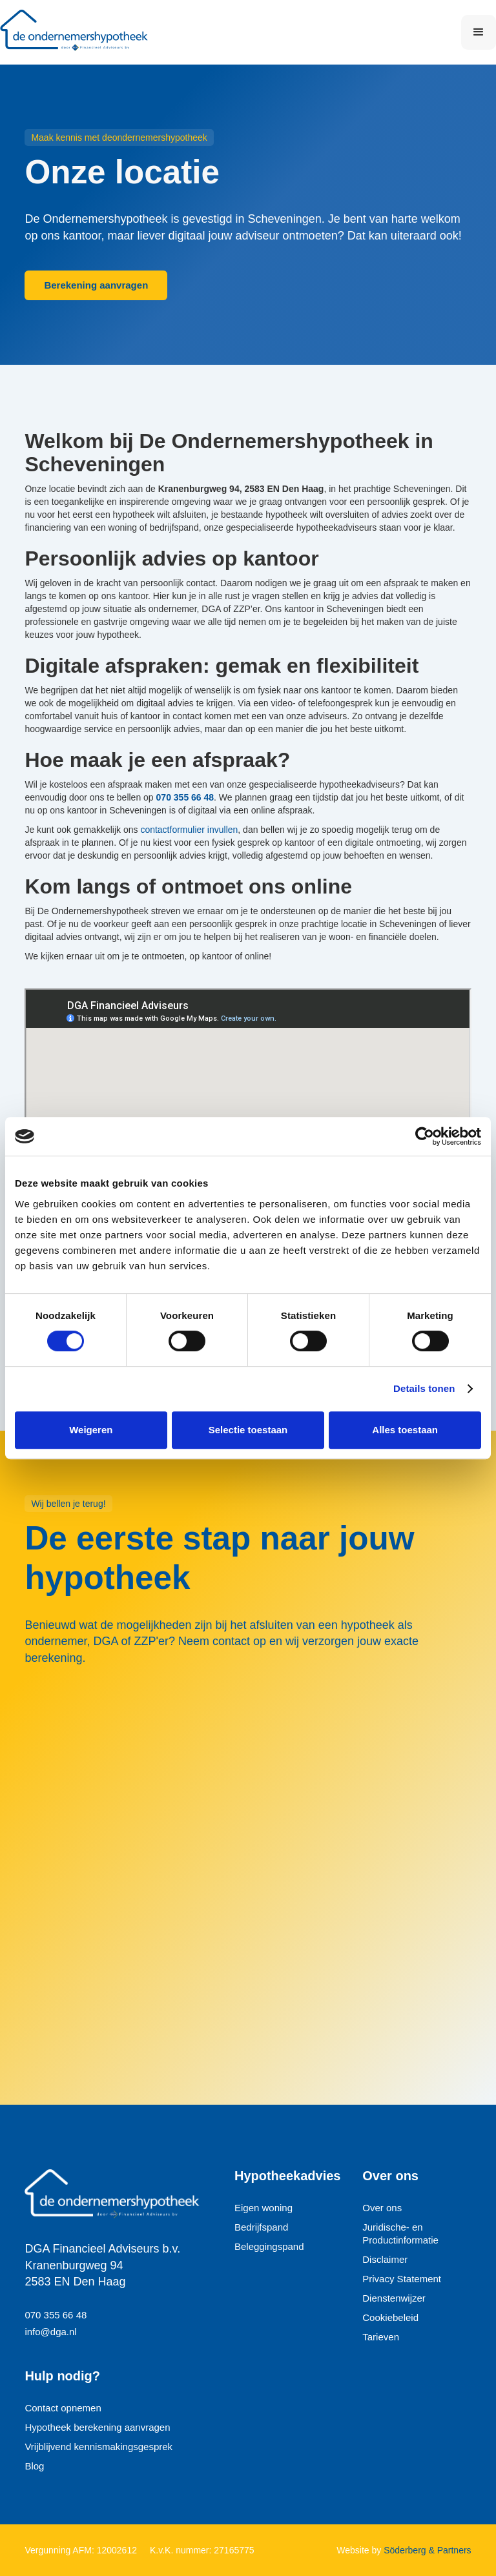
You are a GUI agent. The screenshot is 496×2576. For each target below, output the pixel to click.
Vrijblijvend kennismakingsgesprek (98, 2446)
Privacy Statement (401, 2278)
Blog (34, 2465)
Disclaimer (385, 2259)
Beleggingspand (269, 2246)
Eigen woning (263, 2207)
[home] (80, 32)
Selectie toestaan (248, 1429)
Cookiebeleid (390, 2317)
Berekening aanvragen (96, 285)
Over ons (382, 2207)
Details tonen (424, 1388)
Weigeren (90, 1429)
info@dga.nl (50, 2331)
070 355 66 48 (56, 2314)
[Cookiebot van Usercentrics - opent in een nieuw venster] (424, 1136)
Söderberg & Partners (426, 2550)
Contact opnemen (63, 2407)
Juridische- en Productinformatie (400, 2233)
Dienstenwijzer (394, 2298)
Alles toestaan (405, 1429)
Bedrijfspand (261, 2227)
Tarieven (380, 2336)
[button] (478, 32)
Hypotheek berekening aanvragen (97, 2427)
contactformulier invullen (189, 829)
